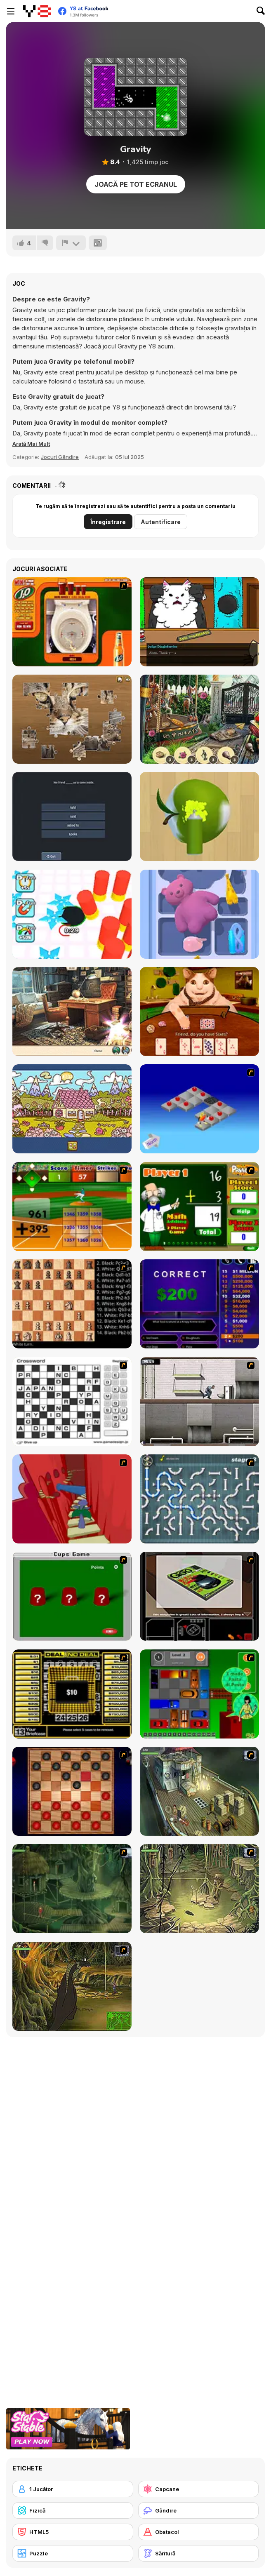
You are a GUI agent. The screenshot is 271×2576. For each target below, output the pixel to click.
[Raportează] (71, 242)
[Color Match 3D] (199, 816)
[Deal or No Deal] (72, 1694)
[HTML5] (72, 2532)
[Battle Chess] (72, 1303)
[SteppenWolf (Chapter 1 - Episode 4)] (72, 1986)
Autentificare (161, 521)
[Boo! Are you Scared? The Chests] (199, 1011)
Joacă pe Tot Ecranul (135, 184)
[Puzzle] (72, 2553)
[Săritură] (198, 2553)
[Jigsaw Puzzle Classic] (72, 719)
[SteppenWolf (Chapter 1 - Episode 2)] (72, 1888)
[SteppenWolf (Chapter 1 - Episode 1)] (199, 1791)
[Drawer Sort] (199, 914)
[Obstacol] (198, 2532)
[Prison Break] (199, 1401)
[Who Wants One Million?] (199, 1303)
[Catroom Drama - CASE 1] (199, 621)
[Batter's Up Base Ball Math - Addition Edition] (72, 1206)
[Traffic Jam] (199, 1694)
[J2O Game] (72, 621)
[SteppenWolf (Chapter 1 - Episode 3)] (199, 1888)
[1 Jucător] (72, 2489)
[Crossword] (72, 1401)
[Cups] (72, 1596)
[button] (31, 443)
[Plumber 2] (199, 1498)
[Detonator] (199, 1108)
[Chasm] (72, 1498)
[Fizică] (72, 2510)
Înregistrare (108, 521)
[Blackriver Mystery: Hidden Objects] (72, 1011)
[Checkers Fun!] (72, 1791)
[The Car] (199, 1596)
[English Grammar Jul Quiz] (72, 816)
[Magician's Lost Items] (199, 719)
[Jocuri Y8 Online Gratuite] (37, 11)
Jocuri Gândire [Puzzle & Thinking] (60, 457)
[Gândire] (198, 2510)
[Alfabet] (72, 1108)
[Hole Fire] (72, 914)
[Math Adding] (199, 1206)
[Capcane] (198, 2489)
